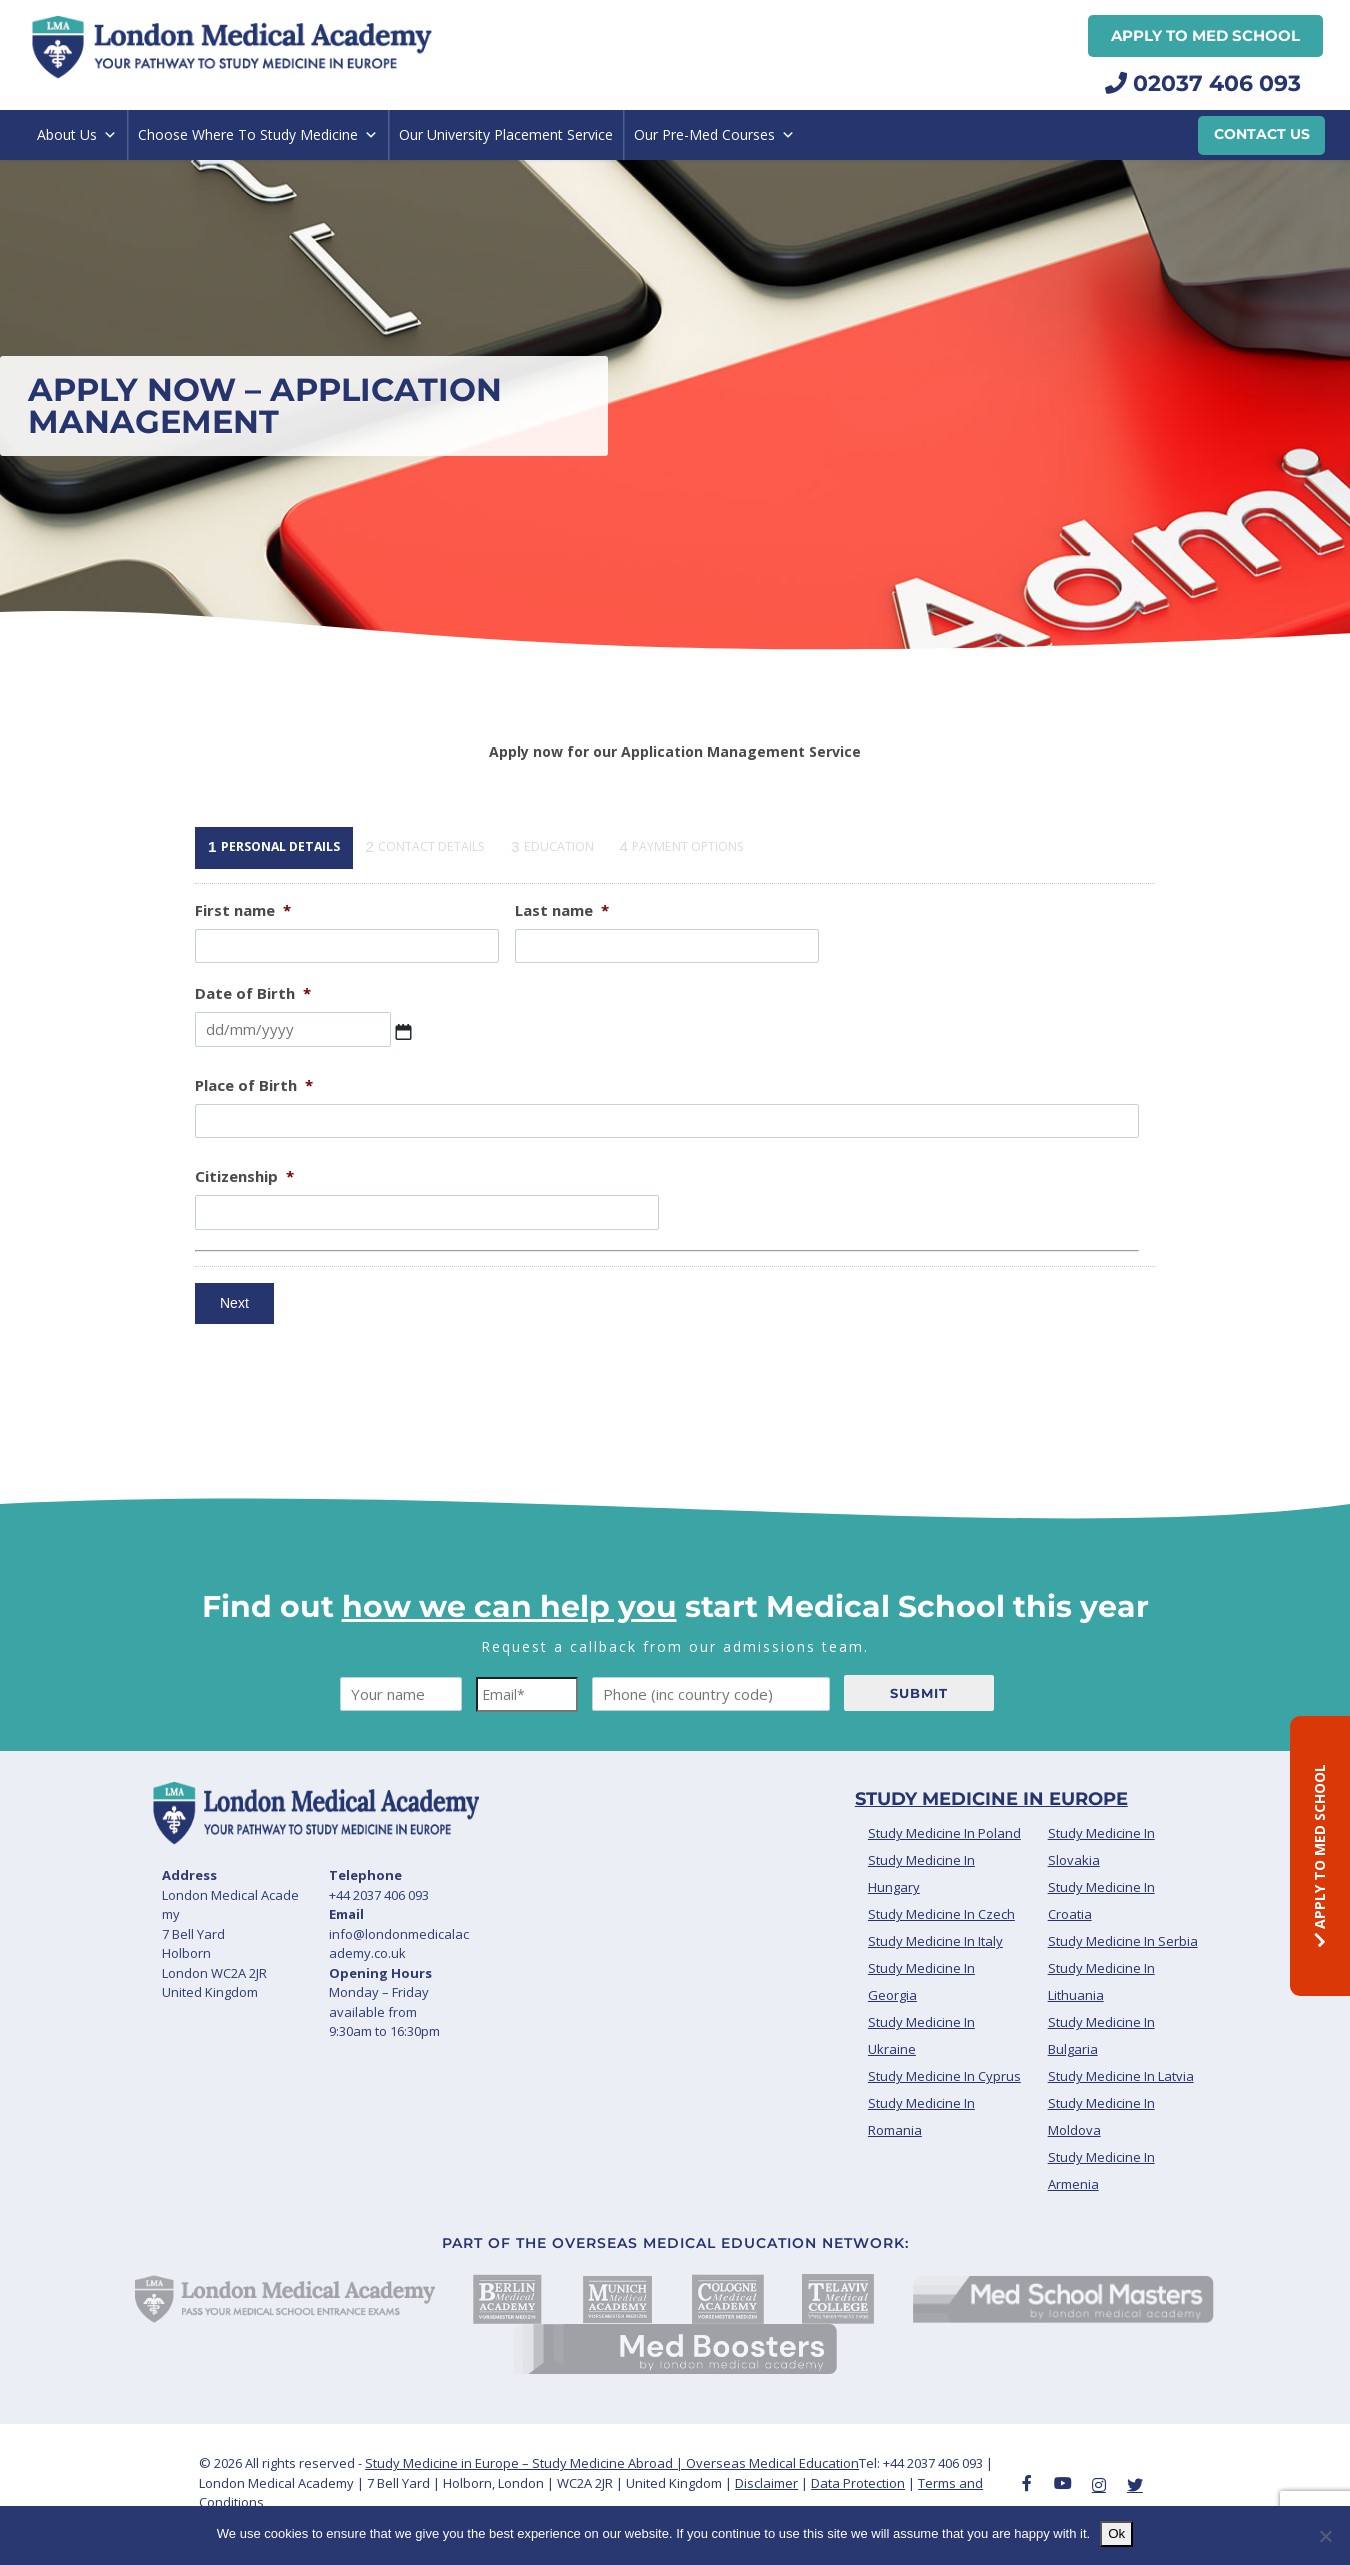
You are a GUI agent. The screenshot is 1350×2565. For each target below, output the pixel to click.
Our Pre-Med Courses (714, 135)
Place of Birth (254, 1122)
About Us (77, 135)
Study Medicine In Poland (944, 1871)
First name (243, 947)
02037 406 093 (1203, 83)
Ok (1116, 2533)
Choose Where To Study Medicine (258, 135)
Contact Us (1262, 134)
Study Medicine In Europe (991, 1837)
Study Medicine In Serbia (1123, 1979)
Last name (562, 947)
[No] (1325, 2536)
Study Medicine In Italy (935, 1979)
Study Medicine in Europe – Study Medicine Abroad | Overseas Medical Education (612, 2500)
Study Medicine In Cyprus (944, 2114)
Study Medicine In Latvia (1121, 2114)
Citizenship (244, 1214)
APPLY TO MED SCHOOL (1319, 1855)
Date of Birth (253, 1031)
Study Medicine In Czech (941, 1952)
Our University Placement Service (506, 134)
